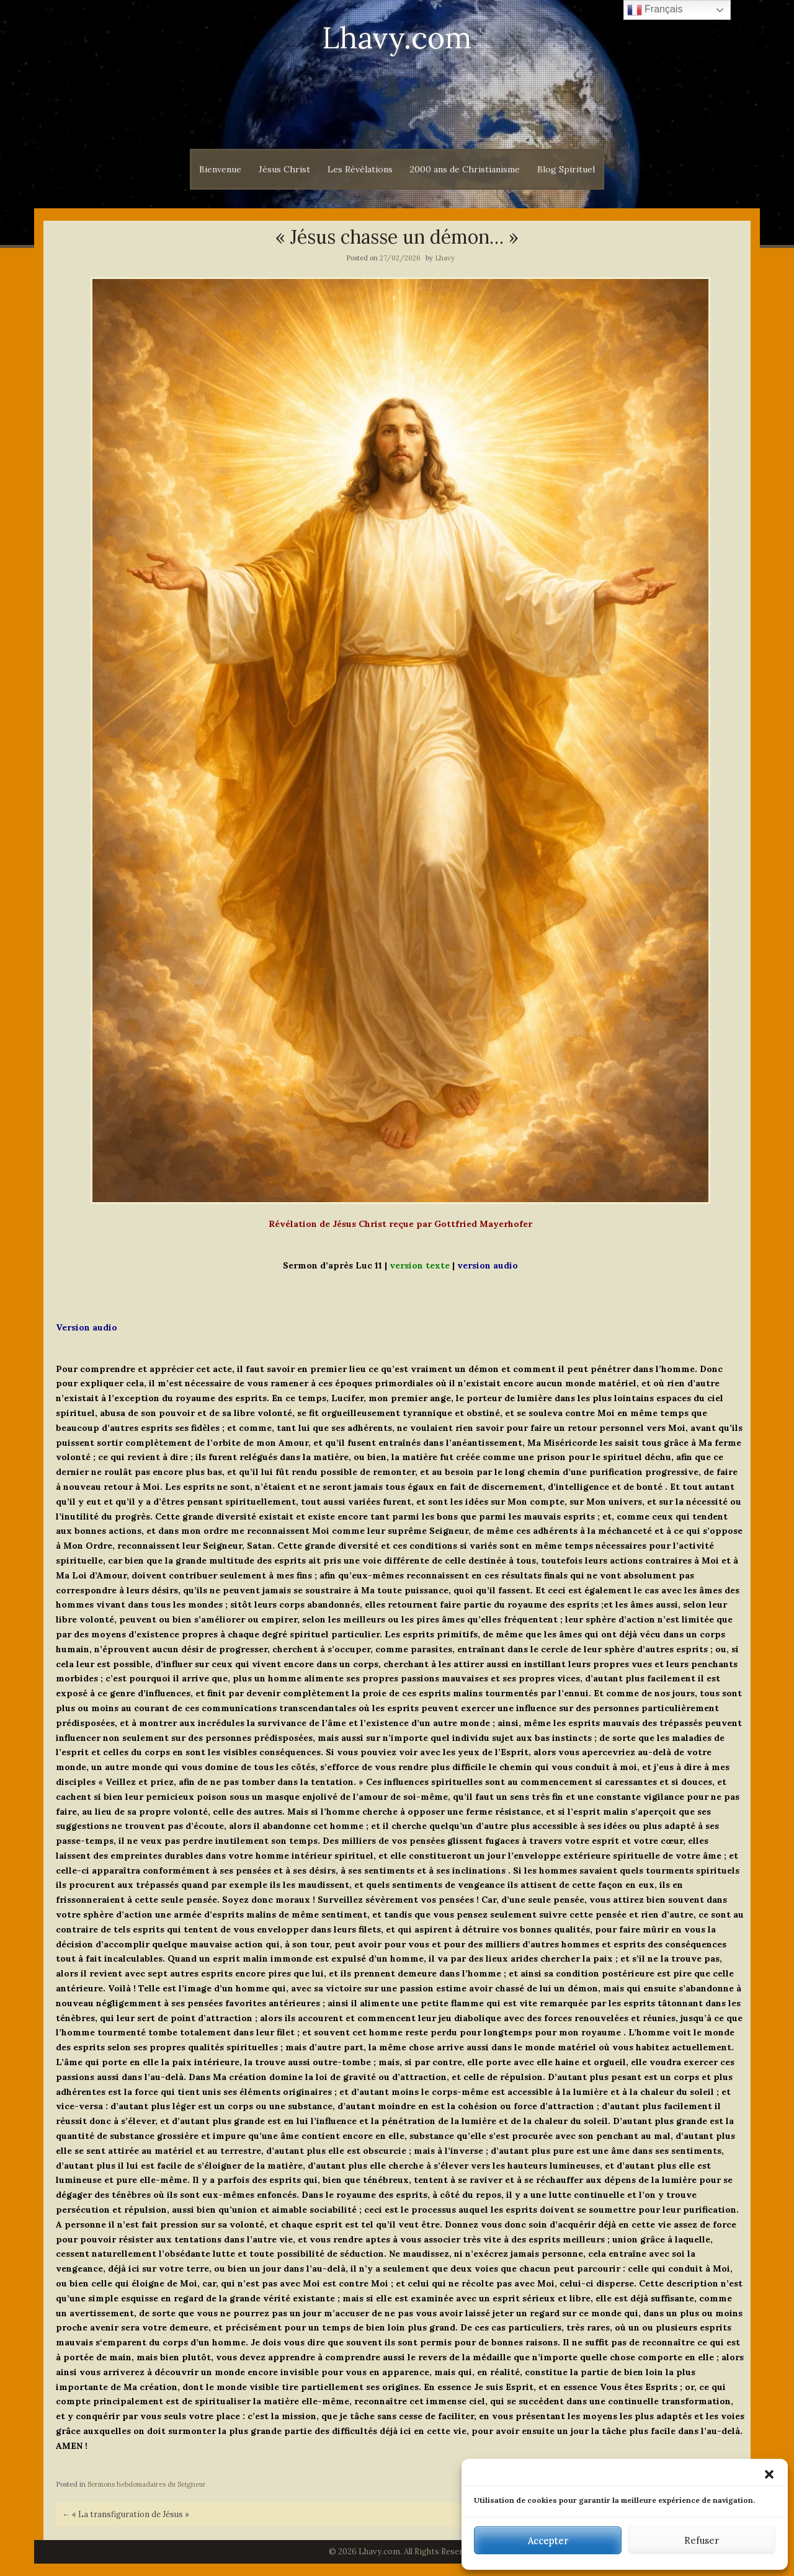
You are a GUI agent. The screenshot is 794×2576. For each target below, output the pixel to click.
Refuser (701, 2540)
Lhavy (445, 258)
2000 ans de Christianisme (465, 169)
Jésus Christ (284, 169)
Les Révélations (360, 169)
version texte (420, 1265)
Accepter (548, 2540)
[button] (769, 2474)
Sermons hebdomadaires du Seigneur (146, 2484)
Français (655, 9)
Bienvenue (220, 169)
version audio (487, 1265)
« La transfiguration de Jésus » (125, 2514)
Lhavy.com (397, 37)
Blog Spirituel (566, 169)
